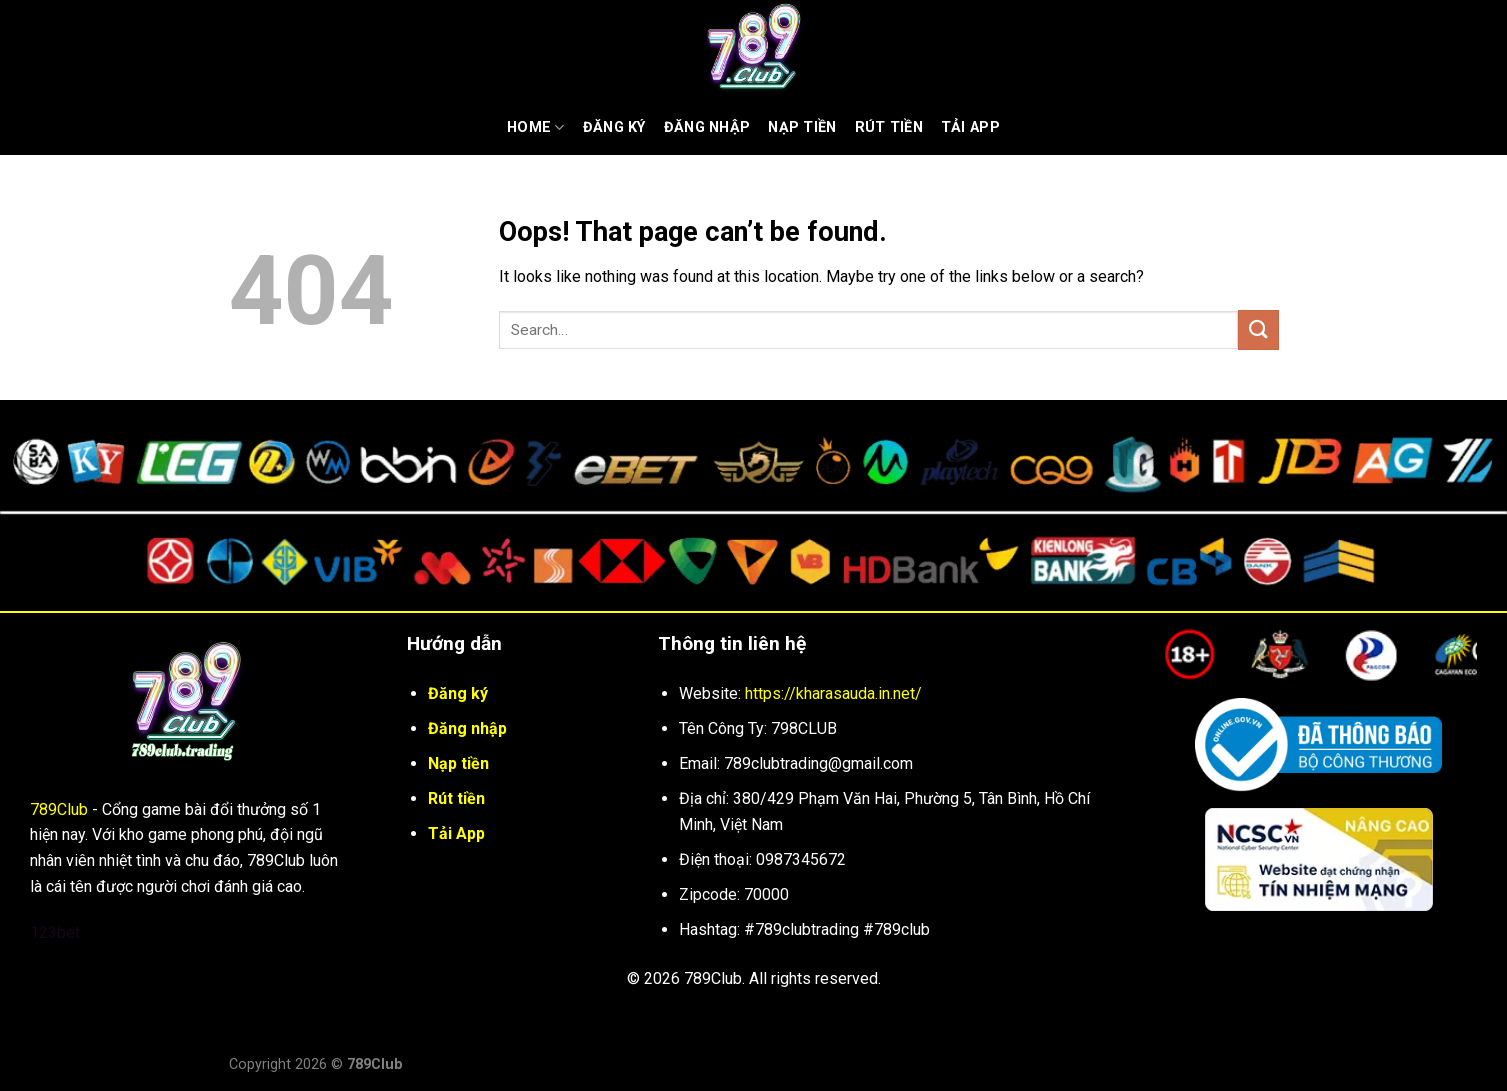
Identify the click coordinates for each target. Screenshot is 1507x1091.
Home (536, 127)
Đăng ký (614, 127)
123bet (55, 932)
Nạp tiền (802, 127)
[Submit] (1258, 329)
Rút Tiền (889, 127)
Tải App (970, 127)
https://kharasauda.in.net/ (833, 693)
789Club (59, 809)
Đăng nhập (707, 127)
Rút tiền (456, 798)
